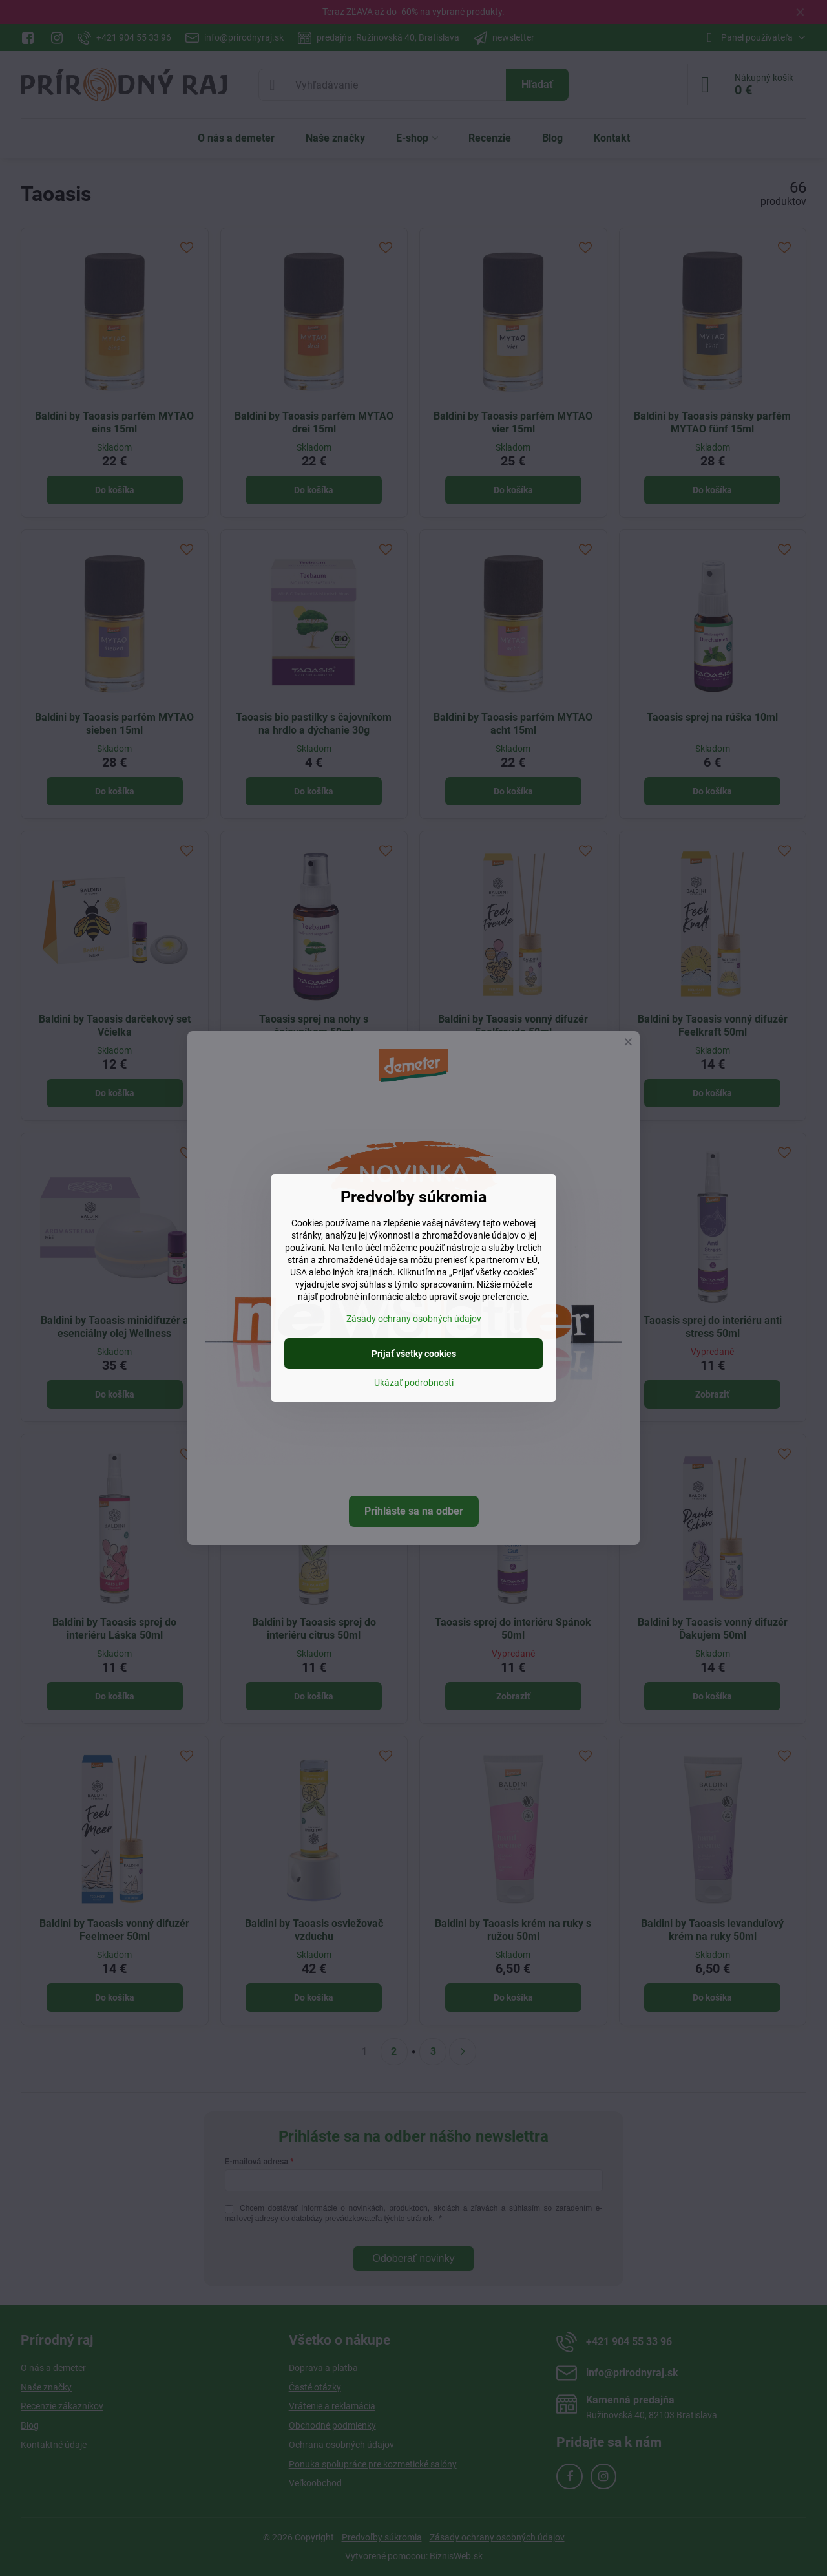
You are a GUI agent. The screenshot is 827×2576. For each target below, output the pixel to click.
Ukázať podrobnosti (414, 1383)
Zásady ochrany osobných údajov (413, 1319)
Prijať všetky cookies (414, 1353)
